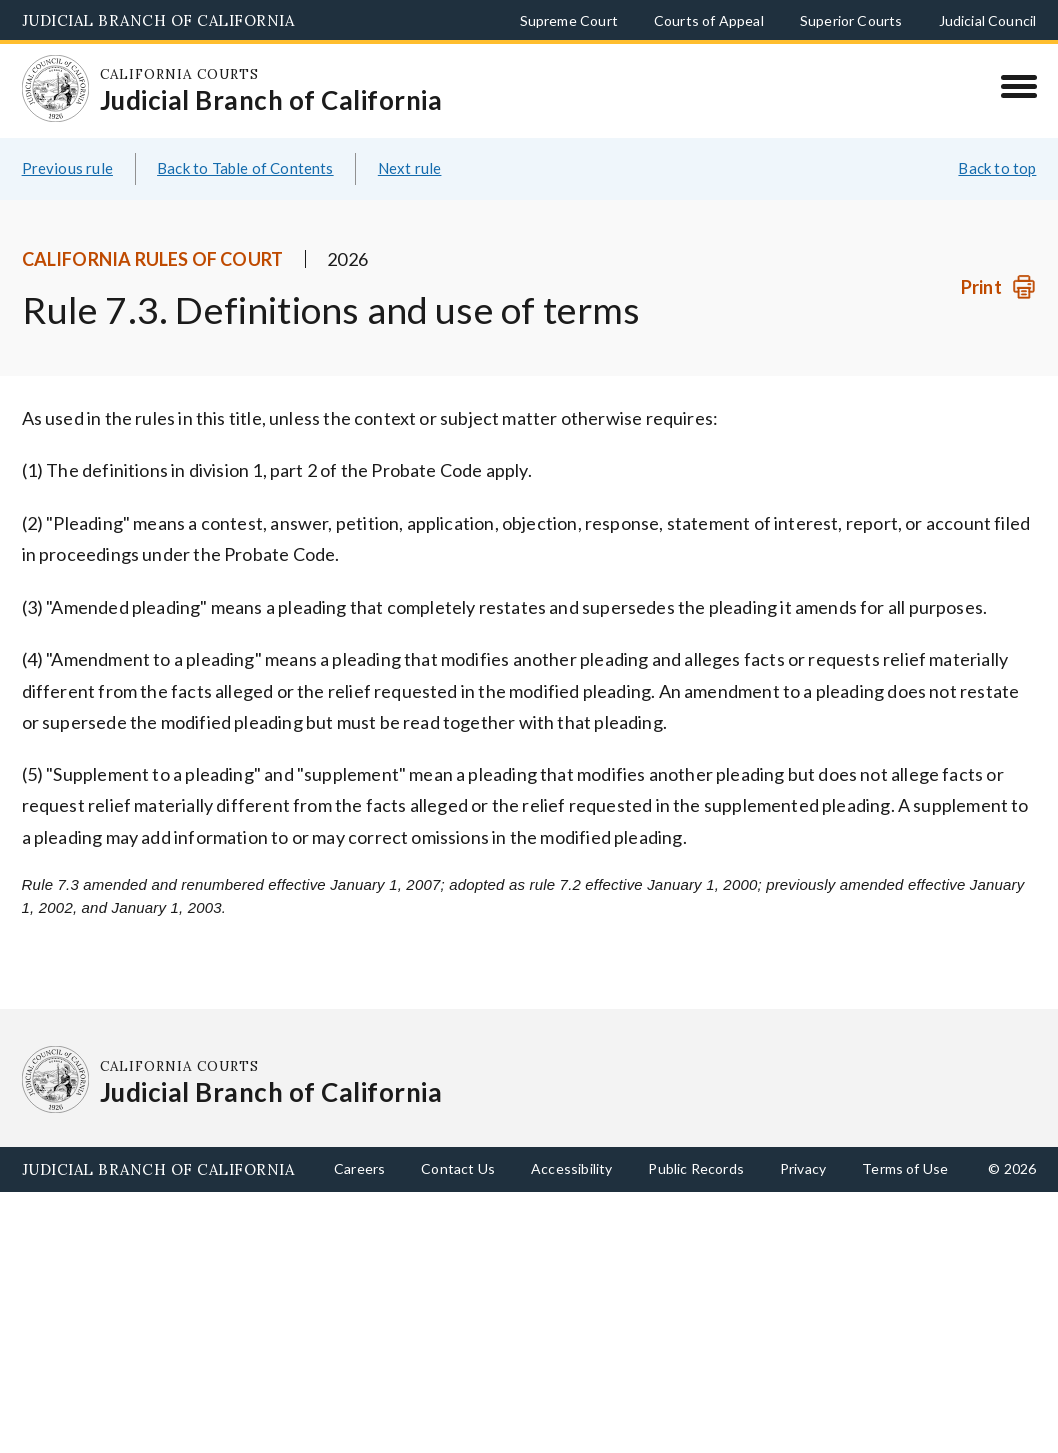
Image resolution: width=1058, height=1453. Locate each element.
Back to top (997, 168)
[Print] (998, 287)
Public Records (696, 1168)
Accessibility (571, 1168)
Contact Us (458, 1168)
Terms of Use (905, 1168)
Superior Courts (851, 20)
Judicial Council (988, 20)
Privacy (803, 1168)
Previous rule (67, 168)
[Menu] (1018, 86)
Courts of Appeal (709, 20)
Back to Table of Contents (245, 168)
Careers (359, 1168)
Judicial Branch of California (158, 20)
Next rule (410, 168)
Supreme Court (569, 20)
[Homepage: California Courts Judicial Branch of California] (56, 89)
